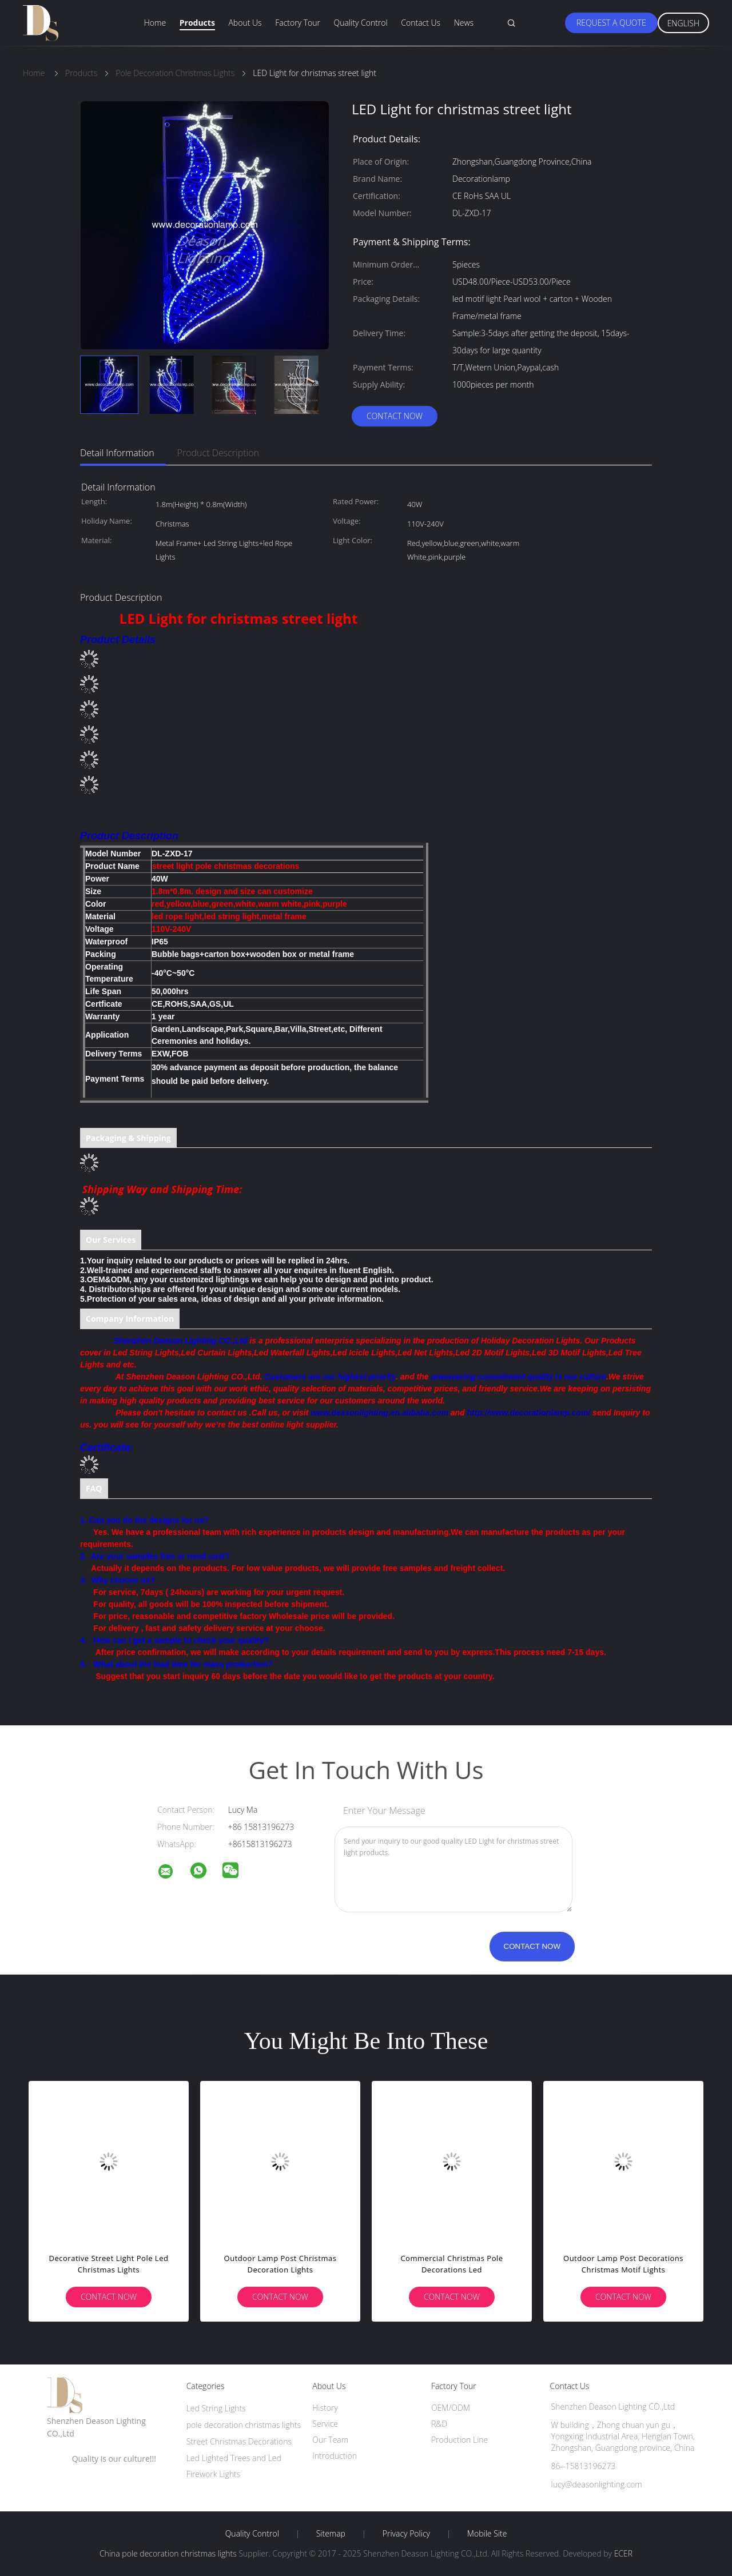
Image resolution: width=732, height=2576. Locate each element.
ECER (623, 2553)
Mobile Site (487, 2534)
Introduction (334, 2455)
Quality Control (361, 22)
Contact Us (420, 22)
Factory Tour (297, 22)
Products (197, 22)
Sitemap (330, 2534)
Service (325, 2423)
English (683, 23)
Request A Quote (611, 22)
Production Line (459, 2439)
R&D (439, 2423)
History (325, 2407)
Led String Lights (216, 2408)
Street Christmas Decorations (239, 2441)
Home (155, 22)
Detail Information (117, 452)
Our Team (330, 2439)
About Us (244, 22)
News (464, 22)
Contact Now (395, 415)
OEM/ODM (450, 2407)
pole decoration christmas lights (243, 2424)
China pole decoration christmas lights (168, 2553)
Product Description (218, 452)
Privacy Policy (406, 2534)
